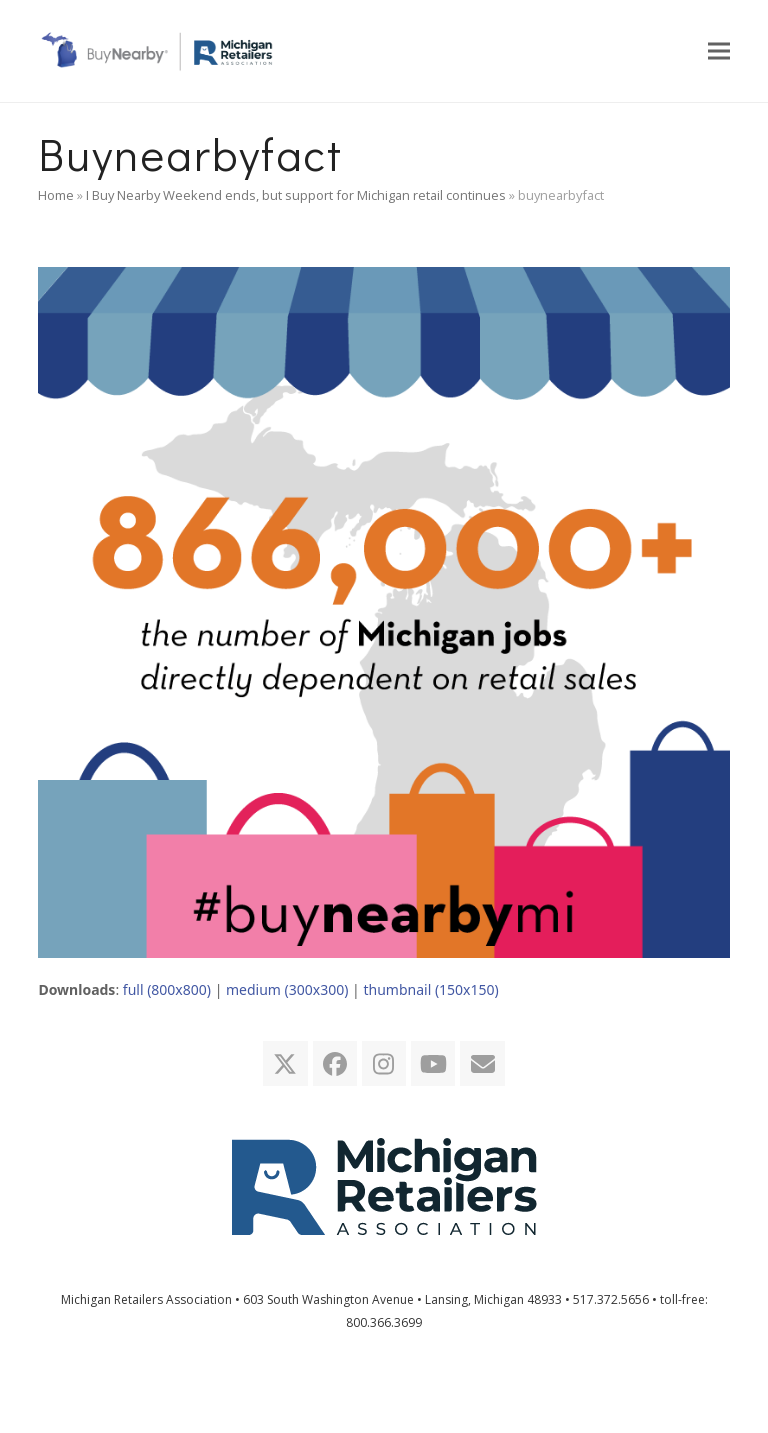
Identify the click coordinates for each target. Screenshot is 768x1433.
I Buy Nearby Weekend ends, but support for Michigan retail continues (296, 195)
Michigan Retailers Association (146, 1299)
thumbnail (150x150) (430, 989)
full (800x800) (167, 989)
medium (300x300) (287, 989)
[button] (719, 50)
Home (56, 195)
